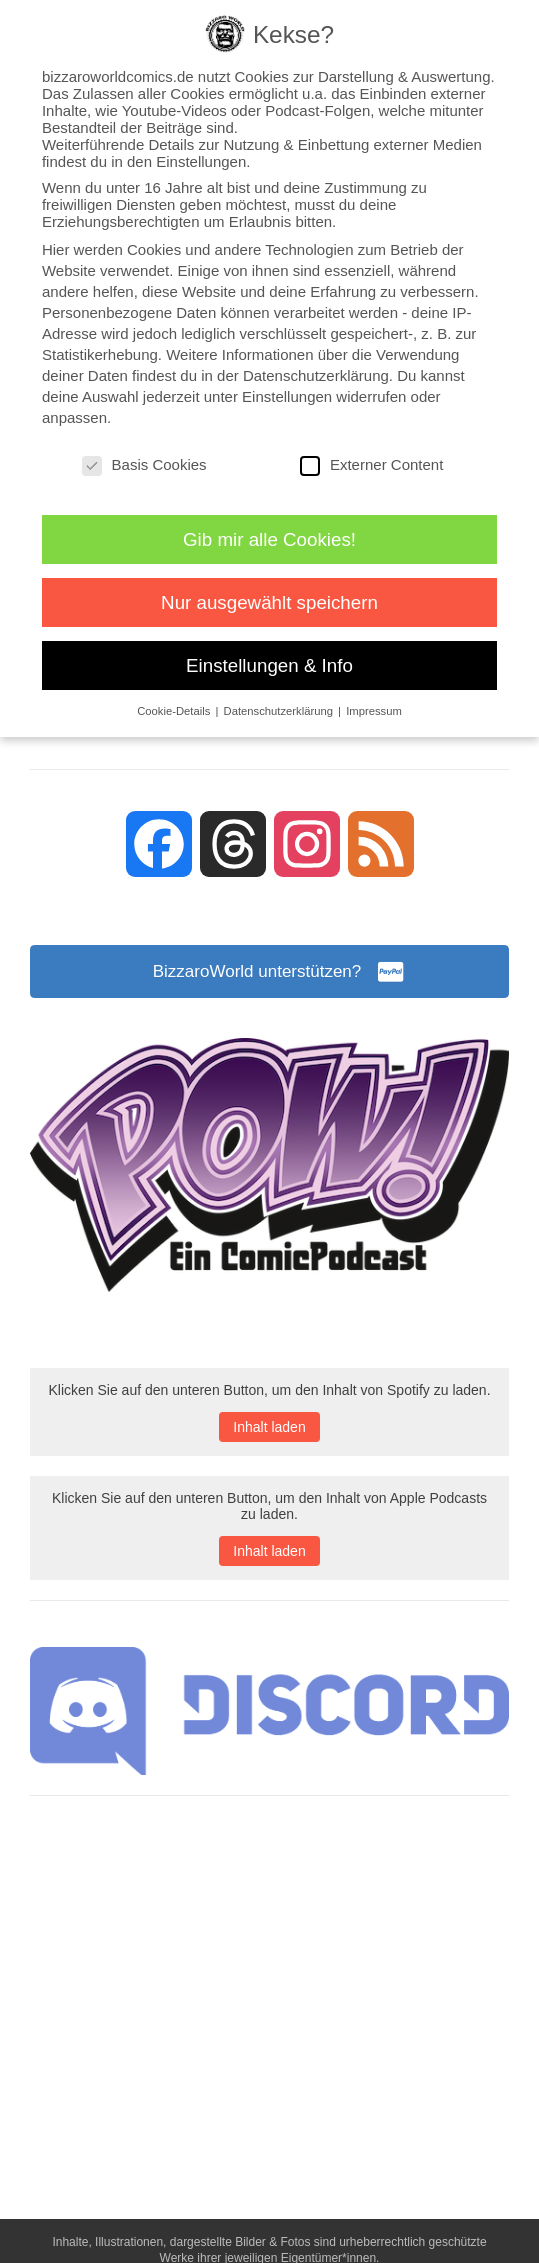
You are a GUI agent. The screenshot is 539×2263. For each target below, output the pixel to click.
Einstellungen (287, 396)
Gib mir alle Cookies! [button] (269, 539)
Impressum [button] (374, 711)
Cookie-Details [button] (175, 711)
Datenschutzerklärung (316, 375)
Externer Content (371, 464)
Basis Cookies (144, 464)
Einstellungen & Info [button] (269, 665)
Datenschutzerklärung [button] (280, 711)
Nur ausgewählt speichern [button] (269, 602)
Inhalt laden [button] (269, 1430)
